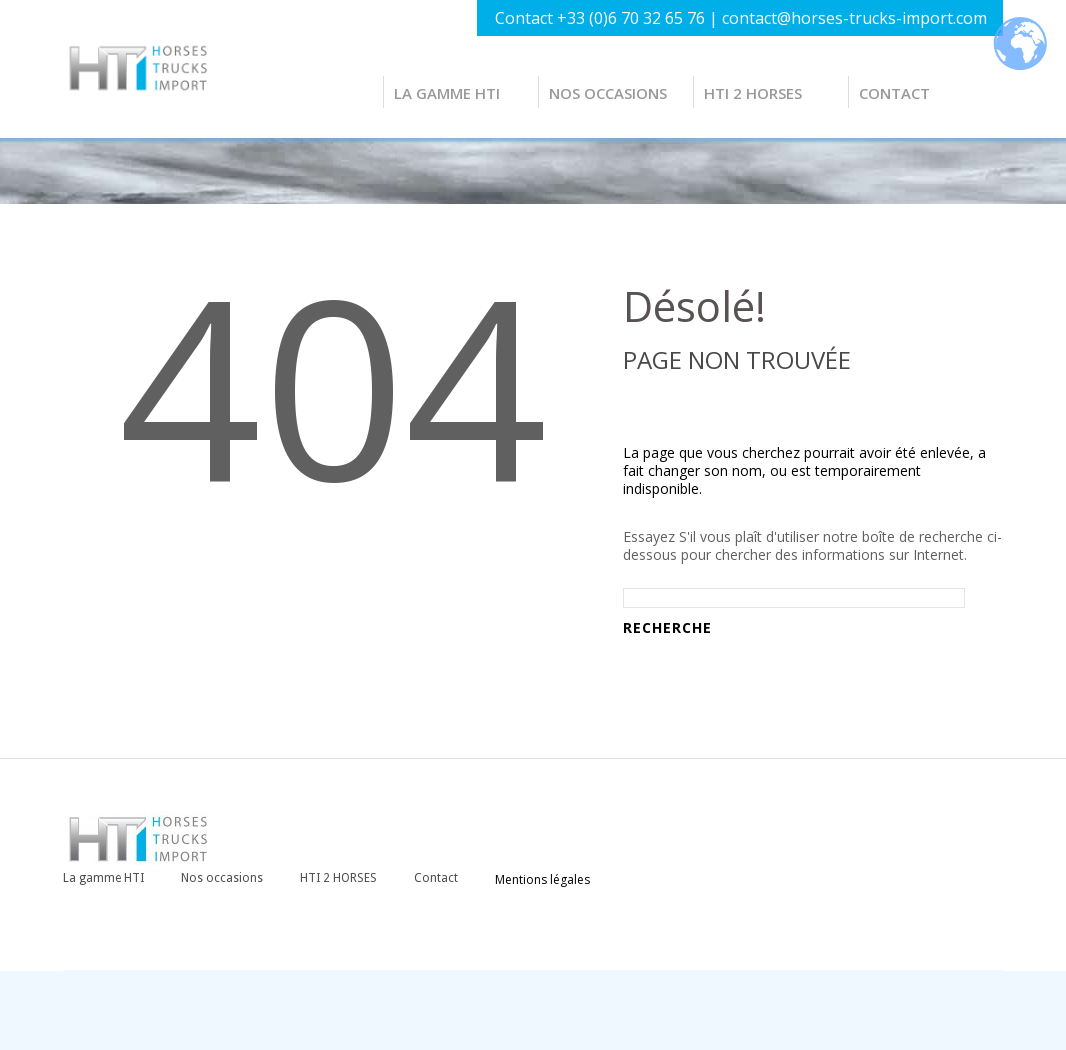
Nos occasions (608, 93)
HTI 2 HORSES (753, 93)
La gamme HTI (447, 93)
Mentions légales (542, 879)
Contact (894, 93)
